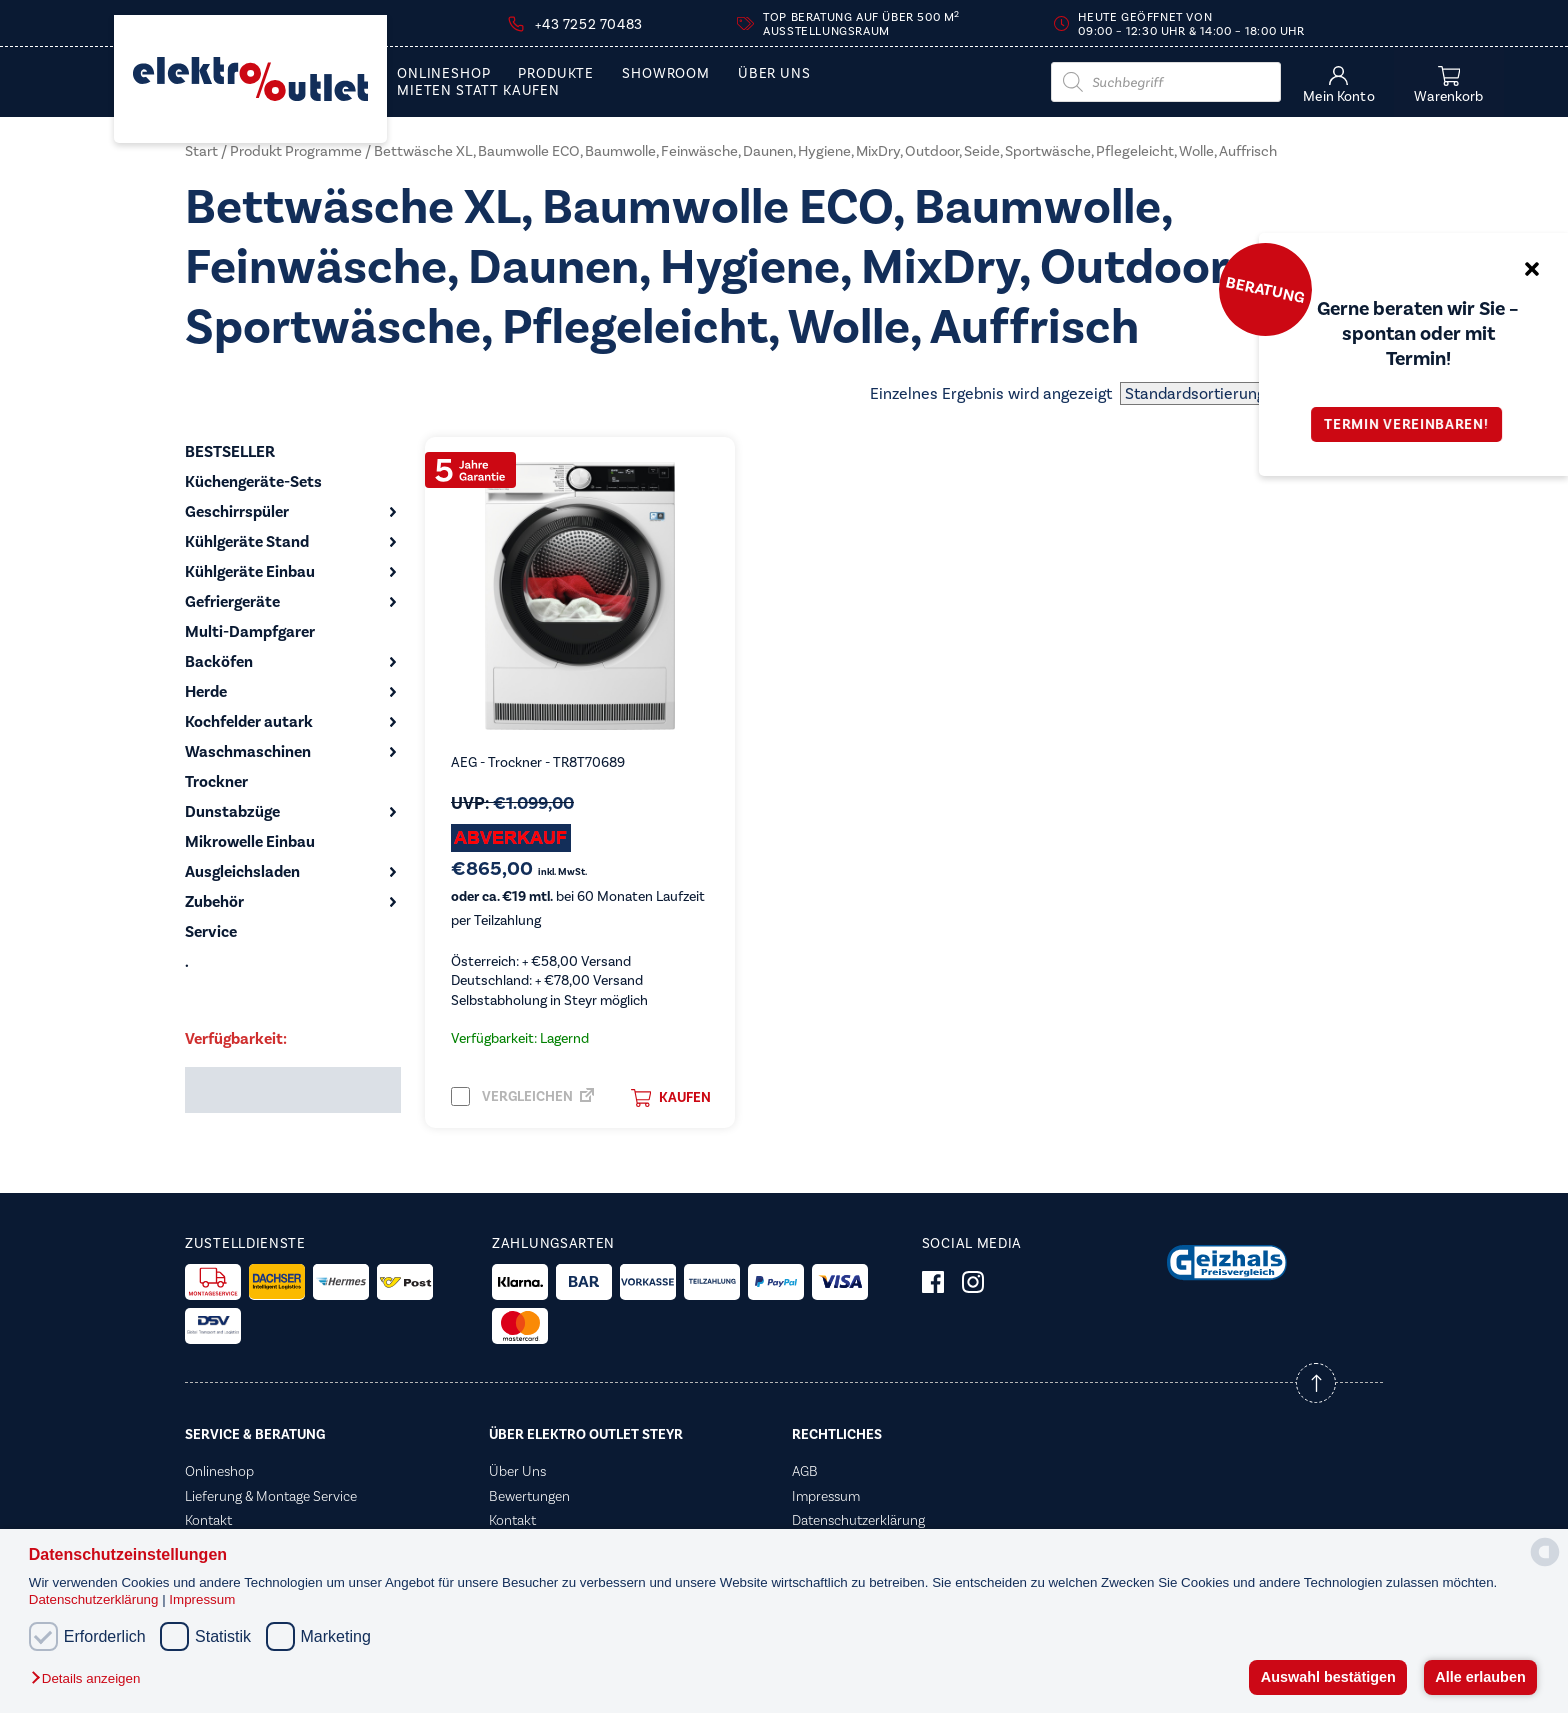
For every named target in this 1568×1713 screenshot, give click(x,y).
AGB (805, 1471)
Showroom (666, 74)
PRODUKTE (556, 74)
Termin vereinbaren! (1413, 424)
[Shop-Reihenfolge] (1251, 393)
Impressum (202, 1599)
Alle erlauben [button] (1480, 1677)
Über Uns (774, 74)
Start (201, 151)
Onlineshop (443, 74)
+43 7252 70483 (588, 24)
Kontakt (208, 1520)
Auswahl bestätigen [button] (1328, 1677)
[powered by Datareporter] (1545, 1564)
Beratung (1265, 289)
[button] (90, 1679)
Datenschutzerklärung (95, 1599)
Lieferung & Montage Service (271, 1496)
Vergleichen (512, 1096)
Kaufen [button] (671, 1098)
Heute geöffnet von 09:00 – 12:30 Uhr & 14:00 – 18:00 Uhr (1191, 24)
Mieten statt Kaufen (478, 91)
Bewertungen (529, 1496)
